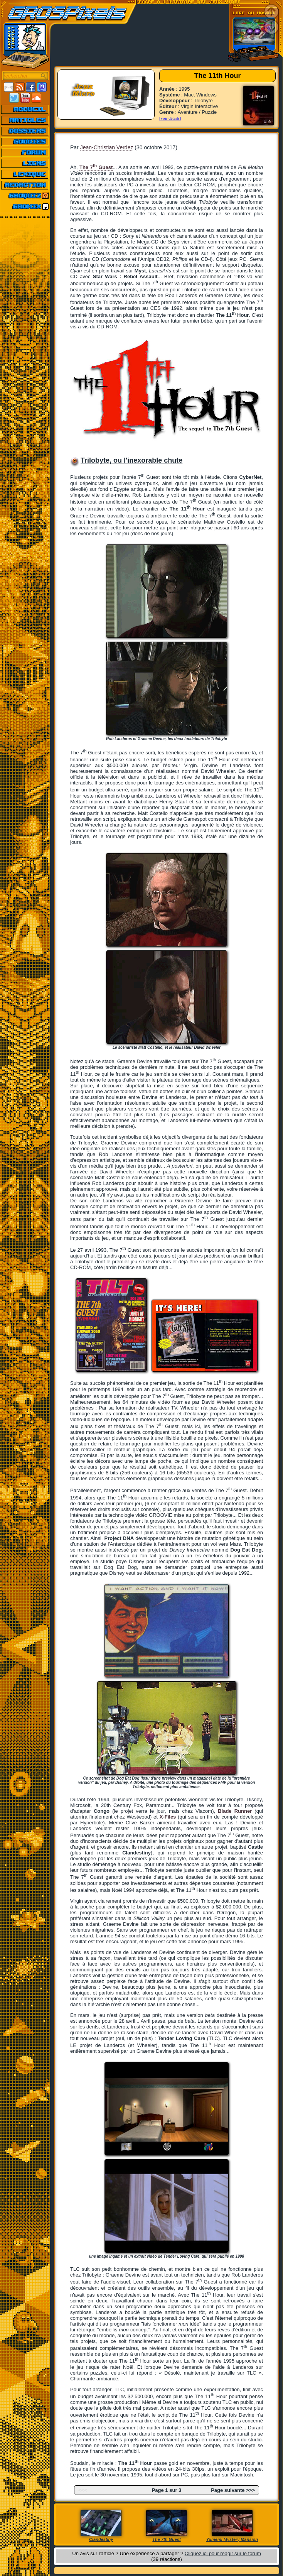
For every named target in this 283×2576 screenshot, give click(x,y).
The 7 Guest (96, 167)
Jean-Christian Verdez (106, 147)
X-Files (168, 1817)
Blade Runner (235, 1811)
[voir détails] (170, 118)
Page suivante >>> (233, 2490)
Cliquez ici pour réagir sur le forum (223, 2553)
